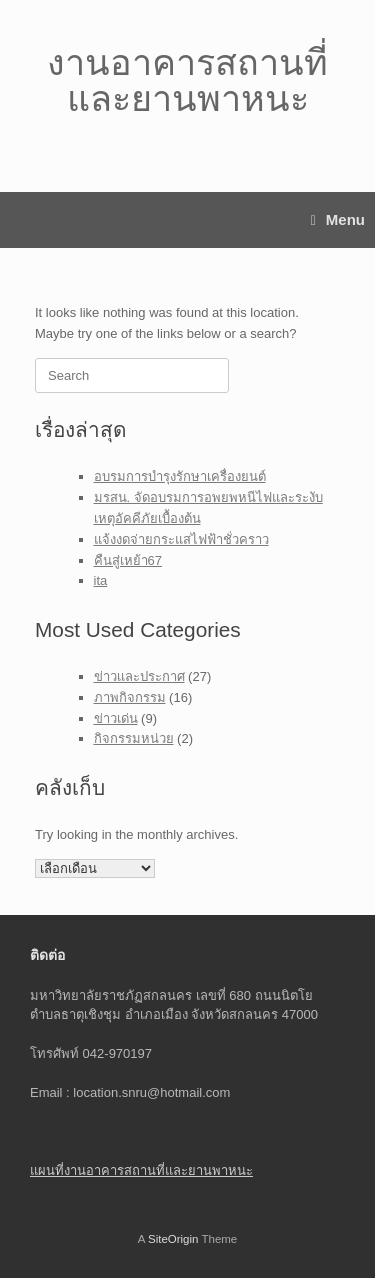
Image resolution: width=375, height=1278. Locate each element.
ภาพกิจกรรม (130, 697)
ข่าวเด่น (116, 718)
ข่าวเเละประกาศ (139, 676)
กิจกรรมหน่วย (134, 738)
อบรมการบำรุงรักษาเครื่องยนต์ (180, 476)
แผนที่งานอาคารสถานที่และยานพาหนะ (141, 1170)
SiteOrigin (173, 1239)
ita (101, 580)
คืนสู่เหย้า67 (128, 560)
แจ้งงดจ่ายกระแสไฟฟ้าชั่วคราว (181, 539)
